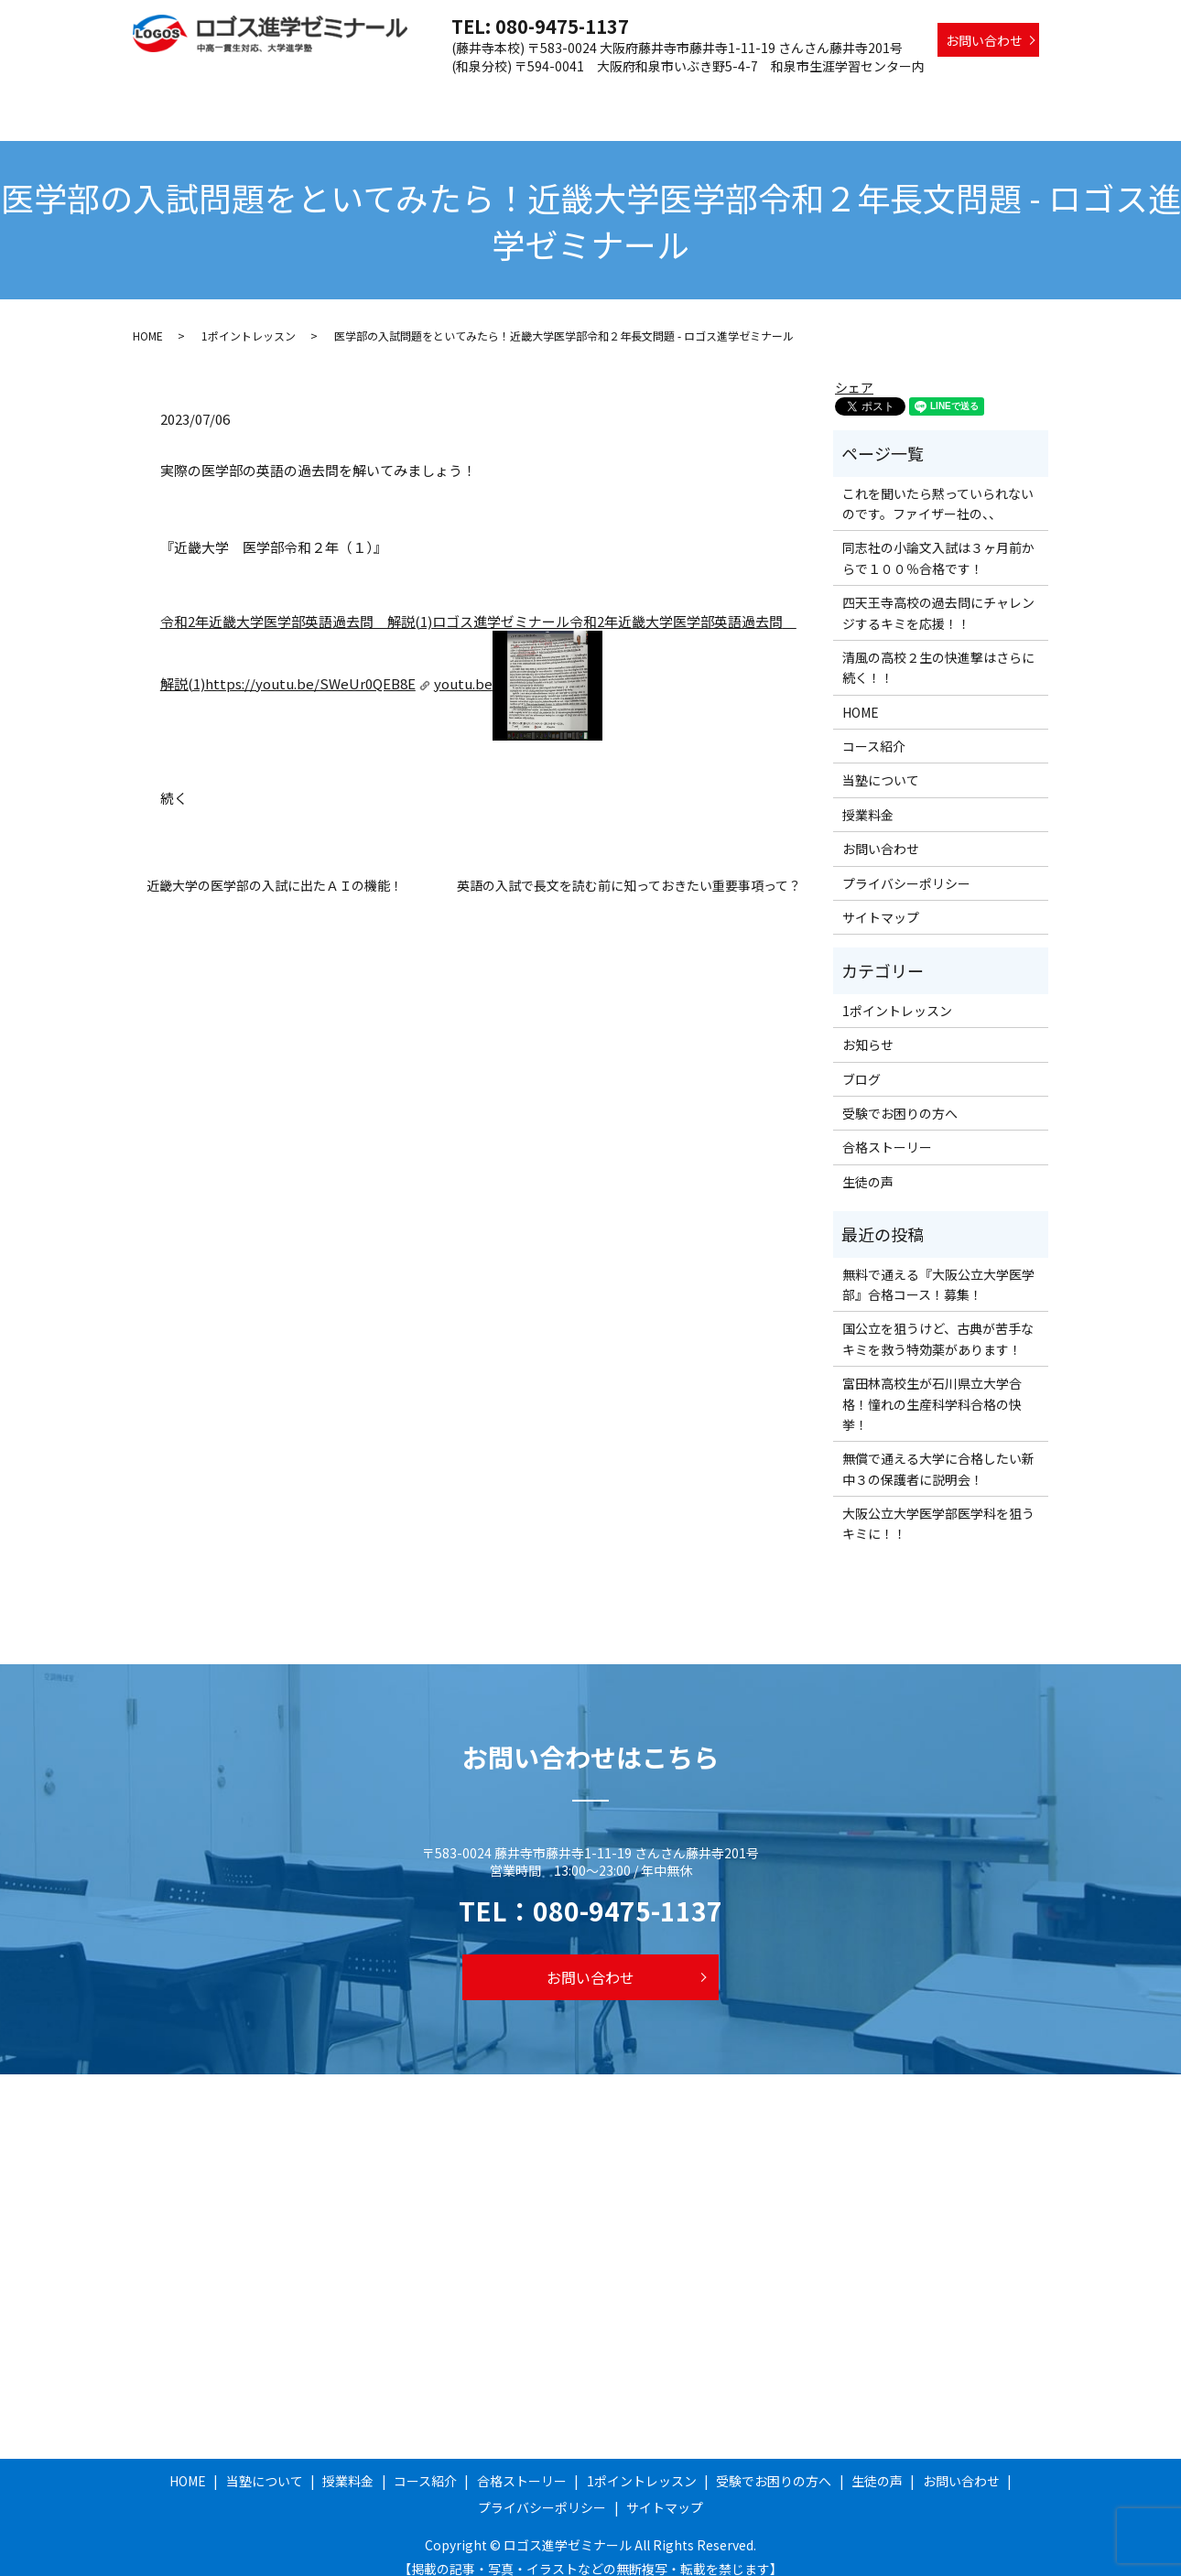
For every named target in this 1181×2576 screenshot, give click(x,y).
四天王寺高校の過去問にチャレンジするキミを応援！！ (938, 595)
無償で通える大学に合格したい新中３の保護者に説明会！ (938, 1451)
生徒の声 (1012, 94)
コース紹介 (558, 94)
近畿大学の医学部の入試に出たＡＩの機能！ (274, 868)
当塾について (396, 94)
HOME (318, 94)
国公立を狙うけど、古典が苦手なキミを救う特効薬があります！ (938, 1321)
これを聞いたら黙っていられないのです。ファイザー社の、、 (938, 486)
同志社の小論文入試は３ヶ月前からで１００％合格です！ (938, 540)
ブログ (861, 1062)
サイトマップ (880, 900)
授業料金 (480, 94)
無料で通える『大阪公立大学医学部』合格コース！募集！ (938, 1267)
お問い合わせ (984, 40)
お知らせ (868, 1027)
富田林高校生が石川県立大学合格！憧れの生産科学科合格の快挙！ (932, 1386)
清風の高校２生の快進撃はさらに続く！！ (938, 650)
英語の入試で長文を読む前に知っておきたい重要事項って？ (629, 868)
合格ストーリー (655, 94)
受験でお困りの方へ (908, 94)
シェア (854, 370)
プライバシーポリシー (906, 866)
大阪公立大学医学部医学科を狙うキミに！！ (938, 1506)
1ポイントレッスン (775, 94)
